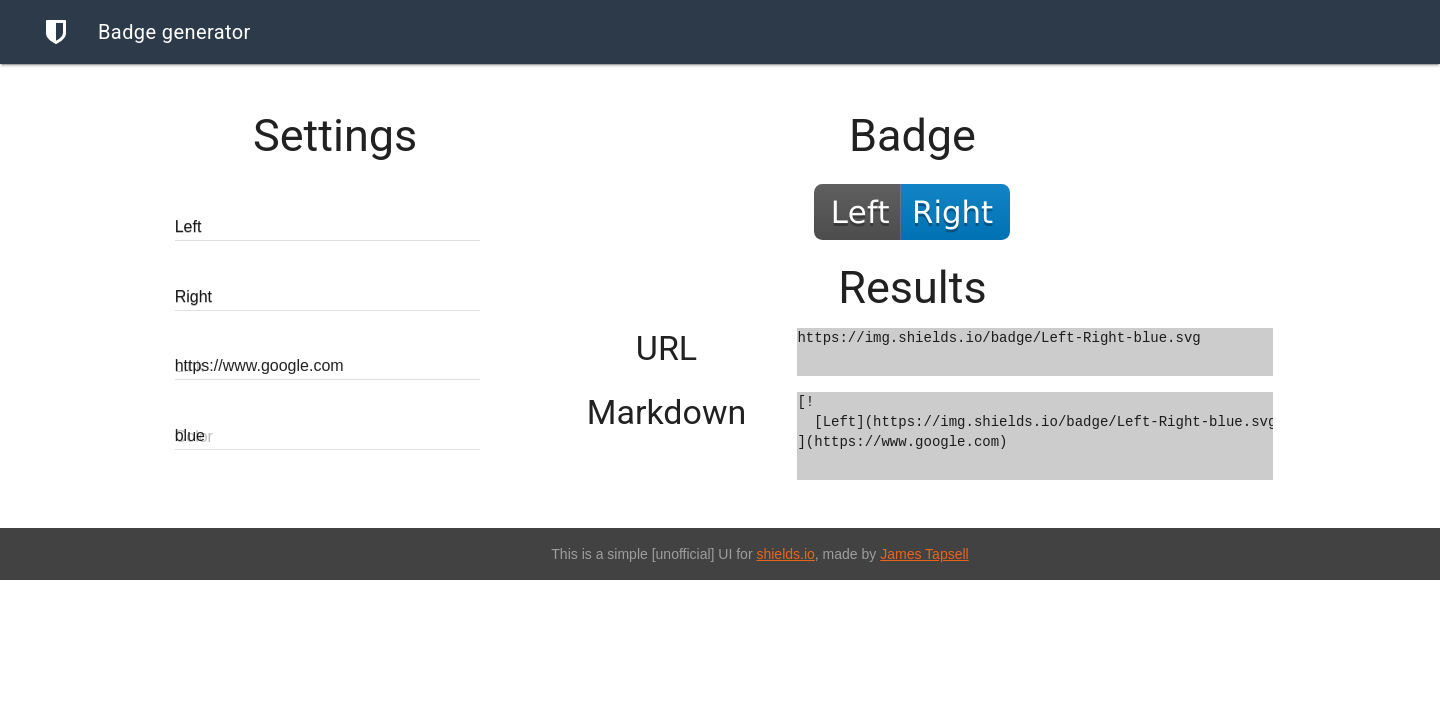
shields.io (785, 554)
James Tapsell (924, 554)
